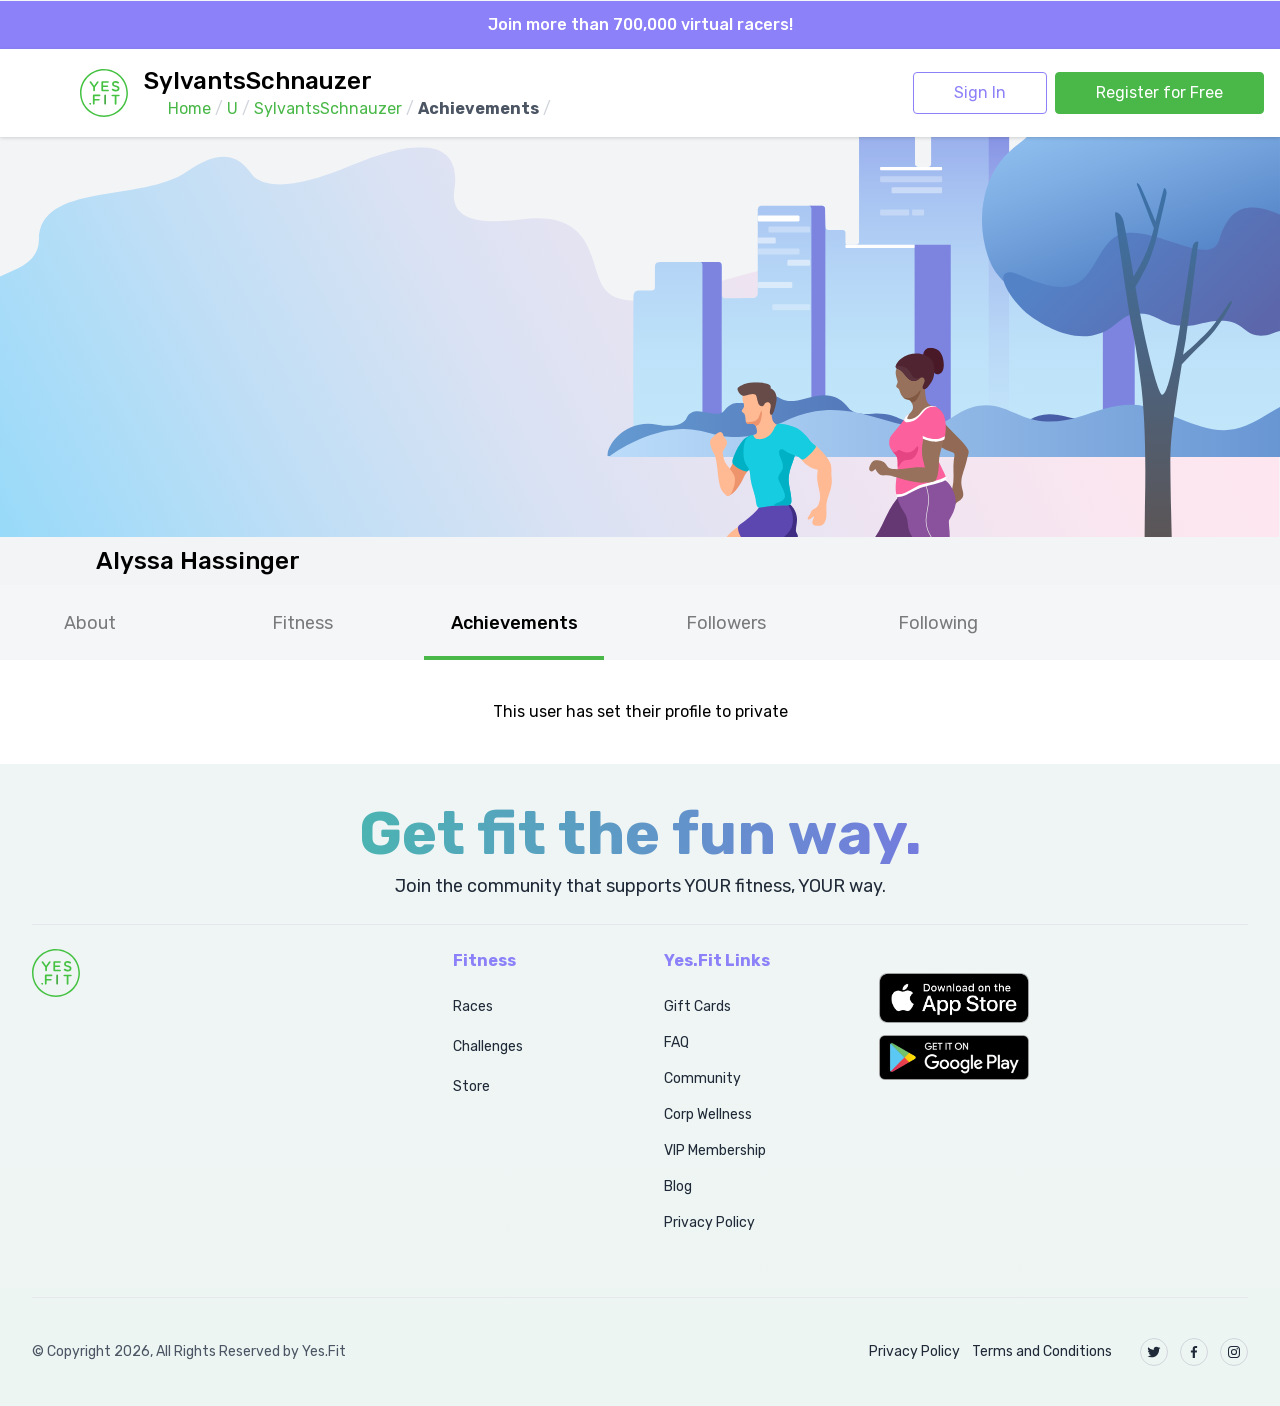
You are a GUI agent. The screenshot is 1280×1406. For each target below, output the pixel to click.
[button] (1063, 998)
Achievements (514, 623)
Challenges (488, 1046)
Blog (678, 1186)
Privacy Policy (709, 1222)
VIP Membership (715, 1150)
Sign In (980, 92)
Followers (726, 623)
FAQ (676, 1042)
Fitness (302, 623)
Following (938, 623)
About (90, 623)
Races (473, 1006)
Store (471, 1086)
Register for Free (1159, 92)
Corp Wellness (708, 1114)
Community (702, 1078)
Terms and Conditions (1042, 1351)
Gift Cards (697, 1006)
